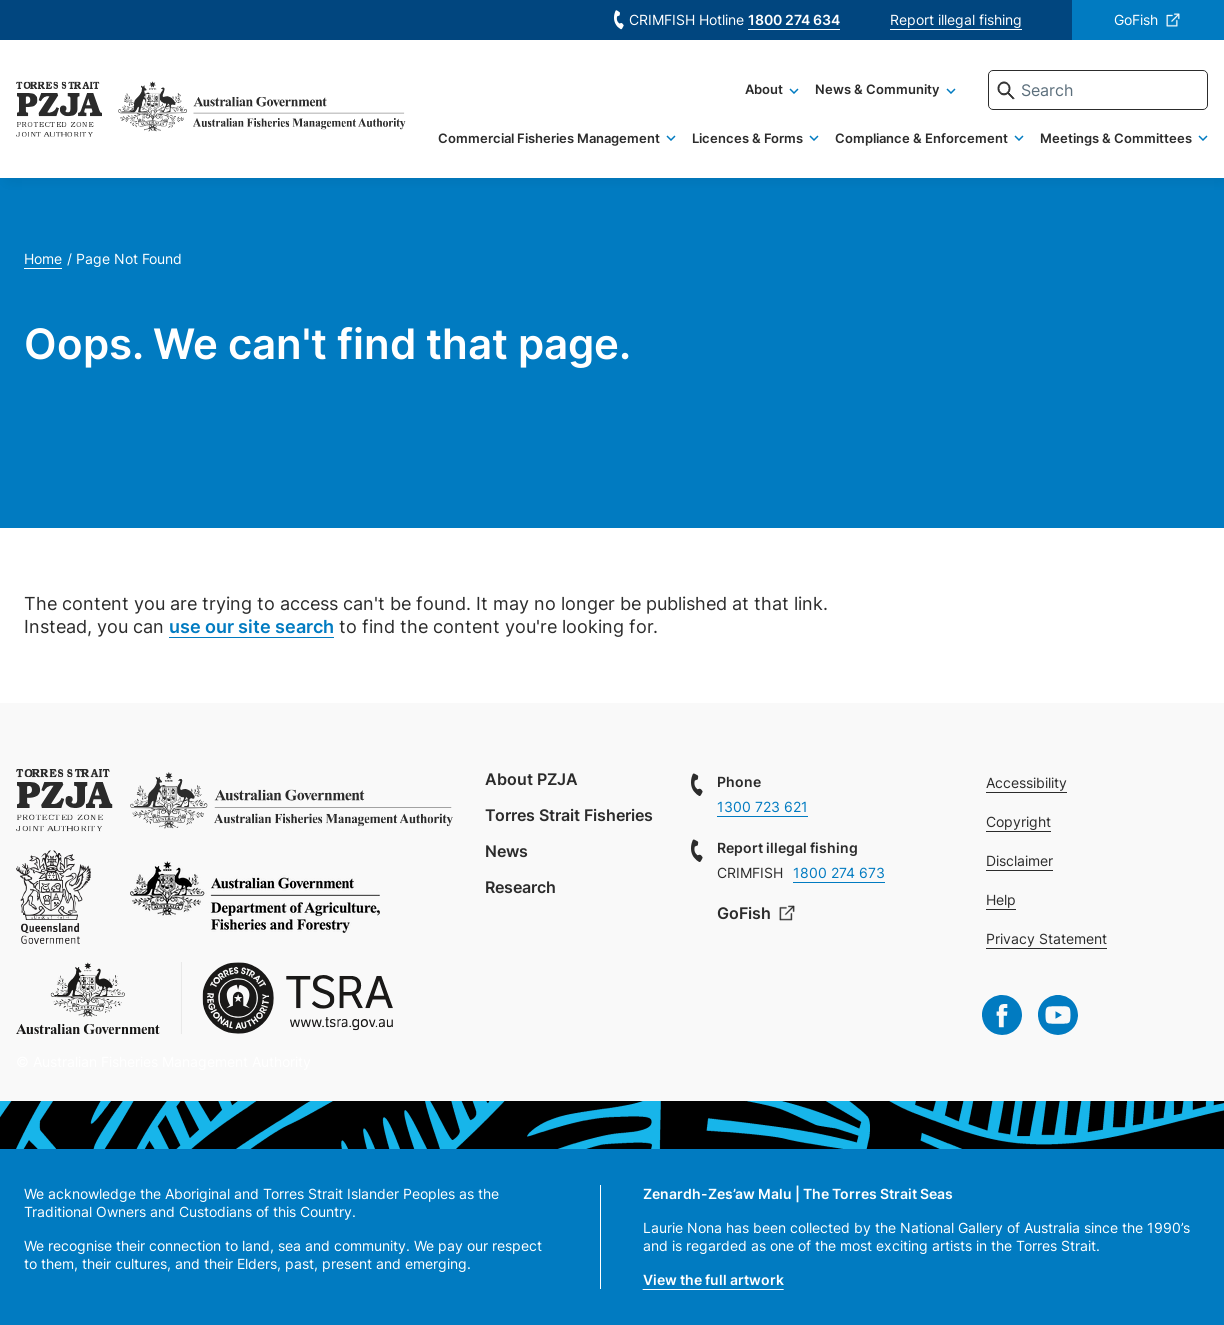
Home (43, 258)
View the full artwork (713, 1279)
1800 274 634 (794, 19)
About (764, 89)
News (506, 851)
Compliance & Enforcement (921, 138)
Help (1001, 899)
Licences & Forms (747, 138)
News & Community (877, 89)
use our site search (251, 626)
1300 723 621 (762, 806)
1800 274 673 (839, 872)
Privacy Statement (1046, 938)
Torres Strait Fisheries (569, 815)
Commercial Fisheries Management (549, 138)
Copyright (1018, 821)
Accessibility (1026, 782)
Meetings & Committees (1116, 138)
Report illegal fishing (956, 19)
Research (520, 887)
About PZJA (531, 779)
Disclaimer (1019, 860)
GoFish (1136, 19)
